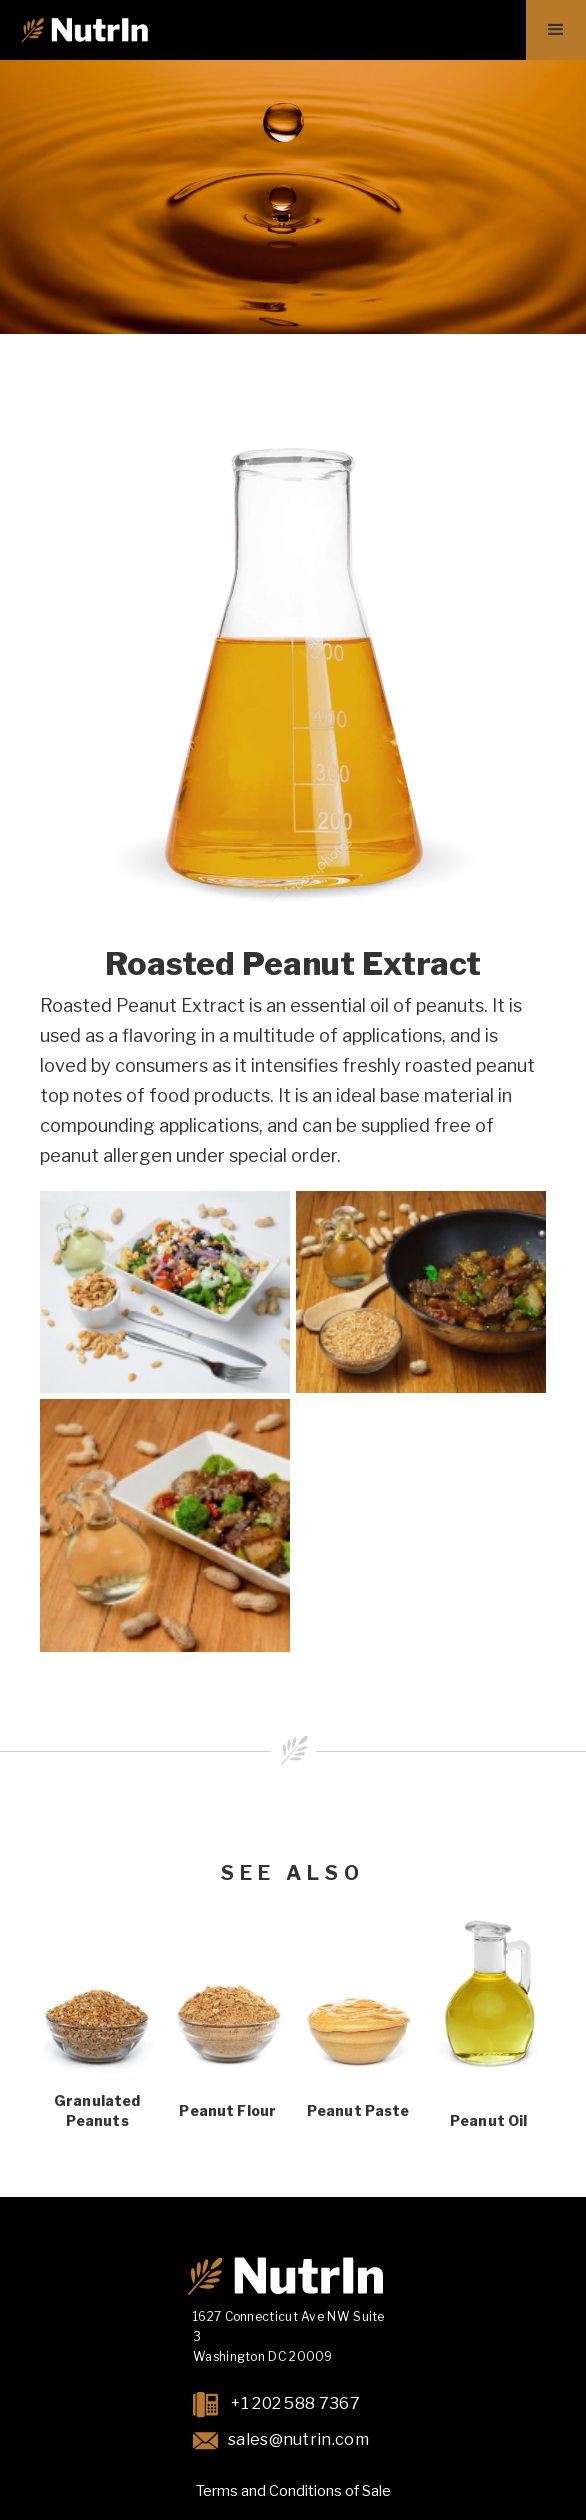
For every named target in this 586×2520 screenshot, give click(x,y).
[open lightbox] (165, 1292)
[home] (84, 30)
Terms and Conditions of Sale (293, 2491)
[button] (556, 30)
